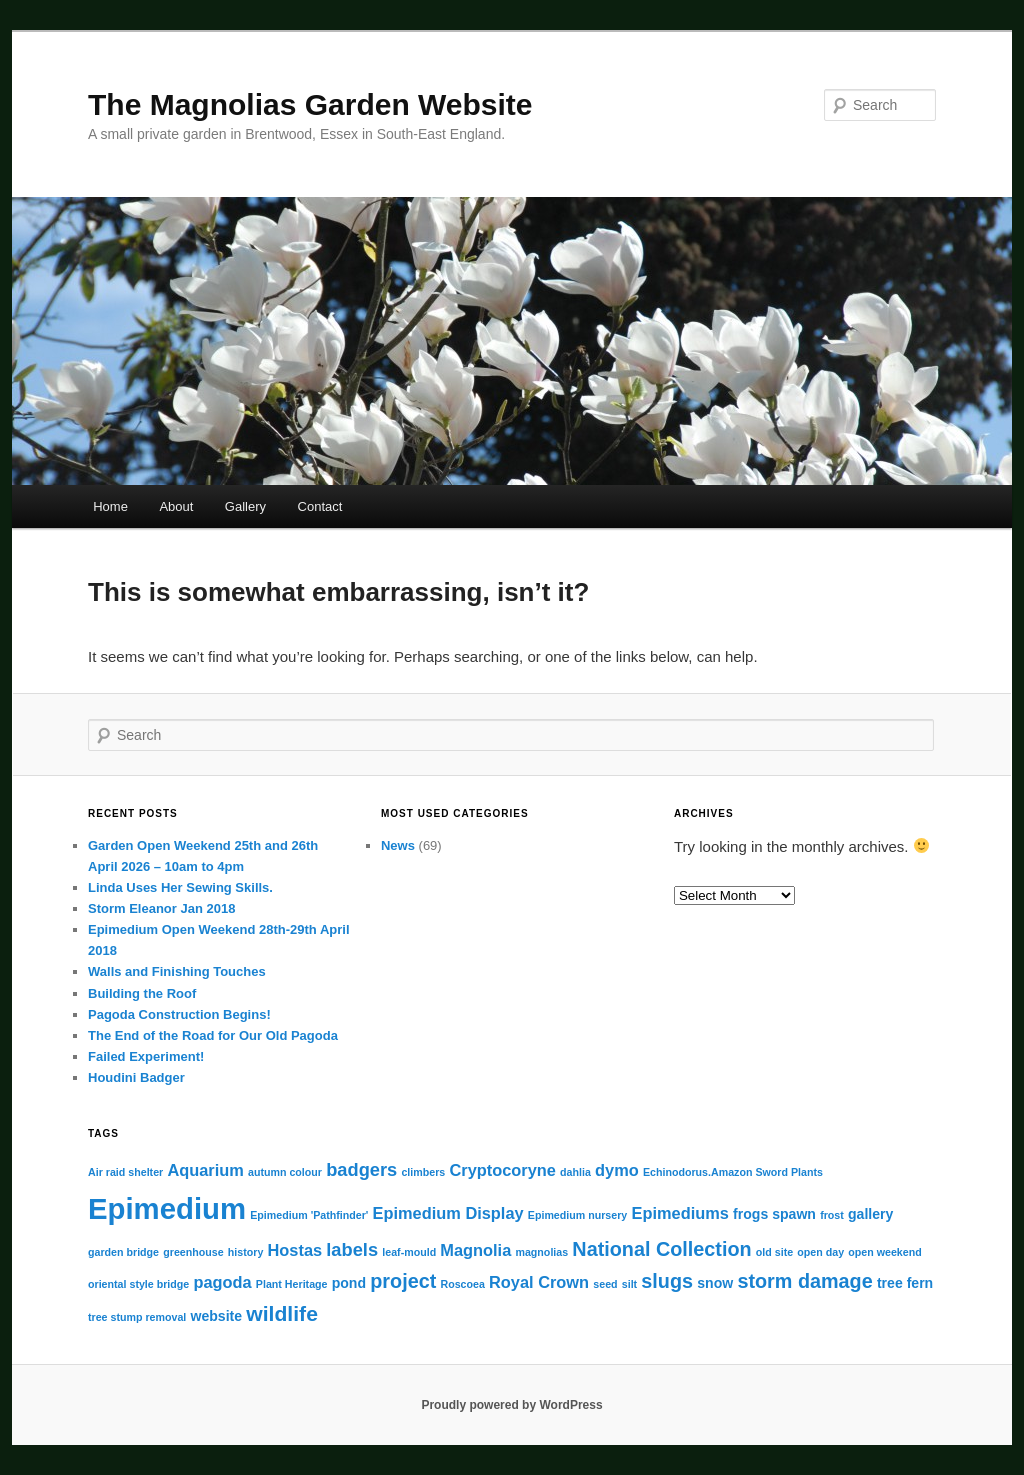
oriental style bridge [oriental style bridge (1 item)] (138, 1284)
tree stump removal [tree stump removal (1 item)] (137, 1317)
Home (110, 506)
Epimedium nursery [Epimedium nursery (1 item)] (578, 1215)
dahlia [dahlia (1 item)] (575, 1172)
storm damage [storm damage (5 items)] (804, 1281)
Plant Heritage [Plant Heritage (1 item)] (292, 1284)
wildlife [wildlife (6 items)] (282, 1313)
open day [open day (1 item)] (820, 1252)
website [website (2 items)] (216, 1316)
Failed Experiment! (146, 1056)
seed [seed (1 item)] (605, 1284)
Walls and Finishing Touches (177, 971)
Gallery (245, 506)
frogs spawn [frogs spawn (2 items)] (774, 1214)
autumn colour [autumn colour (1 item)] (285, 1172)
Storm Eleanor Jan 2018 (161, 908)
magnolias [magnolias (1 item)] (541, 1252)
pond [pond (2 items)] (349, 1283)
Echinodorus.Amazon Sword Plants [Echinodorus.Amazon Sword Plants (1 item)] (733, 1172)
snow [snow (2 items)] (715, 1283)
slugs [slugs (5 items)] (667, 1281)
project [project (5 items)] (403, 1281)
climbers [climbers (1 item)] (423, 1172)
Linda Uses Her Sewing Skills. (180, 887)
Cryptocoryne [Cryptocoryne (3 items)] (502, 1170)
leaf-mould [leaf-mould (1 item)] (409, 1252)
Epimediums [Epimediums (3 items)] (679, 1213)
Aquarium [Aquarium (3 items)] (205, 1170)
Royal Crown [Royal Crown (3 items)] (539, 1282)
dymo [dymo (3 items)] (617, 1170)
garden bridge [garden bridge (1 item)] (123, 1252)
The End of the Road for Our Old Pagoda (213, 1035)
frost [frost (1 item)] (832, 1215)
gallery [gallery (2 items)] (870, 1214)
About (176, 506)
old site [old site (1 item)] (774, 1252)
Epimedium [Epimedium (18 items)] (167, 1208)
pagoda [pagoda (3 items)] (222, 1282)
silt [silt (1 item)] (629, 1284)
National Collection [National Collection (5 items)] (661, 1249)
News (398, 845)
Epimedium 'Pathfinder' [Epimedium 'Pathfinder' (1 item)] (309, 1215)
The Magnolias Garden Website (310, 104)
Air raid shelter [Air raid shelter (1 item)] (125, 1172)
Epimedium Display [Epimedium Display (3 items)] (448, 1213)
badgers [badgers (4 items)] (361, 1169)
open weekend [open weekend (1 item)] (884, 1252)
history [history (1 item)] (246, 1252)
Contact (320, 506)
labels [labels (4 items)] (352, 1249)
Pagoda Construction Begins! (179, 1014)
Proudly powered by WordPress (511, 1405)
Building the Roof (142, 993)
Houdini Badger (136, 1077)
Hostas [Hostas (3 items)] (295, 1250)
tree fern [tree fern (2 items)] (905, 1283)
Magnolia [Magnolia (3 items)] (475, 1250)
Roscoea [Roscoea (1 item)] (462, 1284)
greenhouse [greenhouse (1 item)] (193, 1252)
